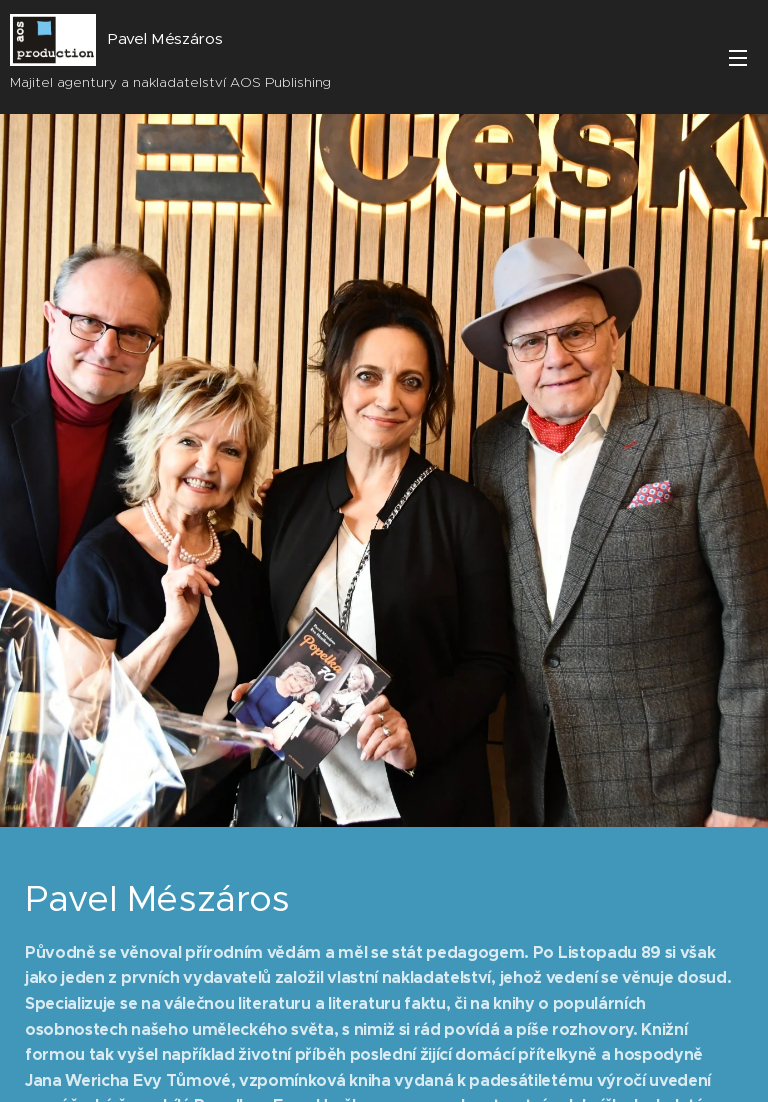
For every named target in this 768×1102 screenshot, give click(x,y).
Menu (738, 58)
